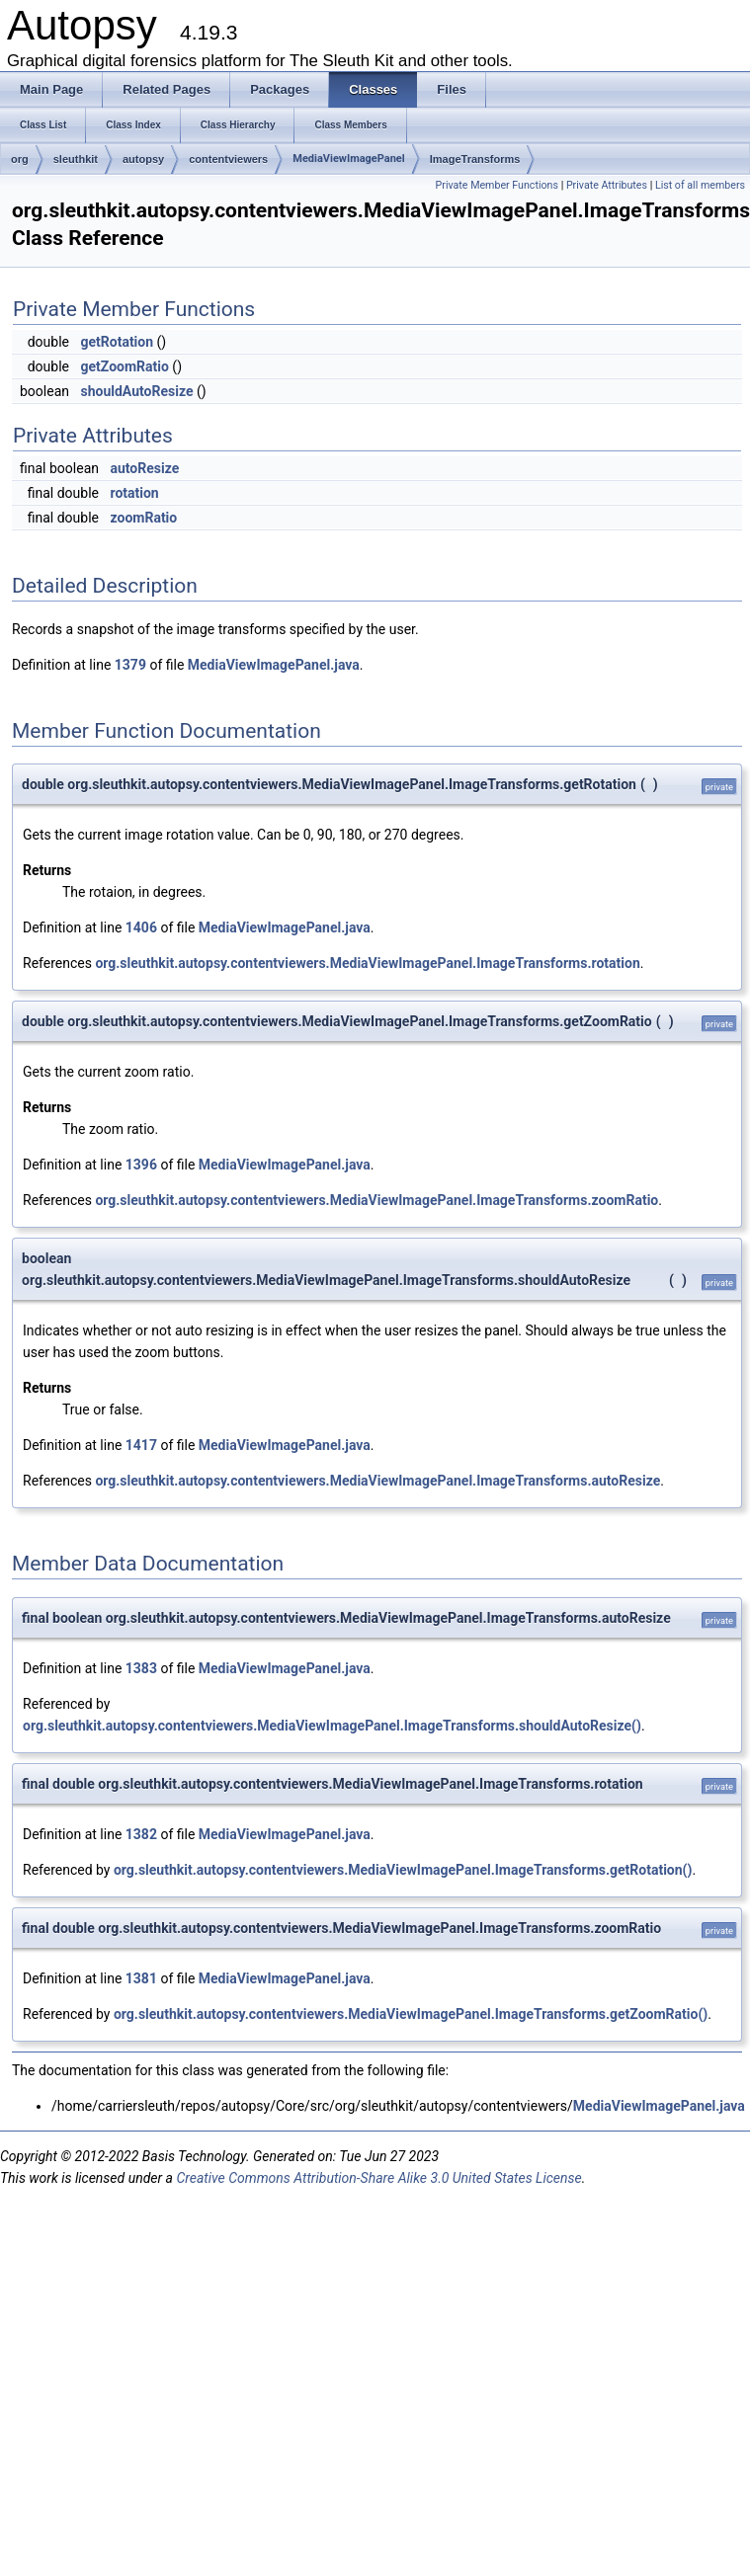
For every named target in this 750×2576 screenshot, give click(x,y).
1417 (141, 1445)
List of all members (700, 185)
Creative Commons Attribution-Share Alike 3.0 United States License (378, 2178)
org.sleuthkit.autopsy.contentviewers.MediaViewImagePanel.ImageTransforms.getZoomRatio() (411, 2014)
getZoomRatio (124, 366)
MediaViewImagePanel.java (274, 665)
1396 (141, 1164)
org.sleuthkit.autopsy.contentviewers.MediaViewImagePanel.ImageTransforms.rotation (367, 963)
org (20, 159)
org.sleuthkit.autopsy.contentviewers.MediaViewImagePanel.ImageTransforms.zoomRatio (376, 1200)
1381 (141, 1978)
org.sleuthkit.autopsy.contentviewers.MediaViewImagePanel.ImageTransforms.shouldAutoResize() (332, 1725)
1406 (141, 927)
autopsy (143, 159)
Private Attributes (606, 185)
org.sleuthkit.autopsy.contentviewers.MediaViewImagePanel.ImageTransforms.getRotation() (403, 1870)
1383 (141, 1668)
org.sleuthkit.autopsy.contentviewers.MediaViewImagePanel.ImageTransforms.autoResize (377, 1481)
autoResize (144, 468)
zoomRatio (143, 517)
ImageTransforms (475, 159)
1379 (130, 665)
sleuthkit (75, 159)
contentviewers (228, 159)
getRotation (116, 342)
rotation (134, 493)
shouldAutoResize (136, 391)
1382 (141, 1834)
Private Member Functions (497, 185)
